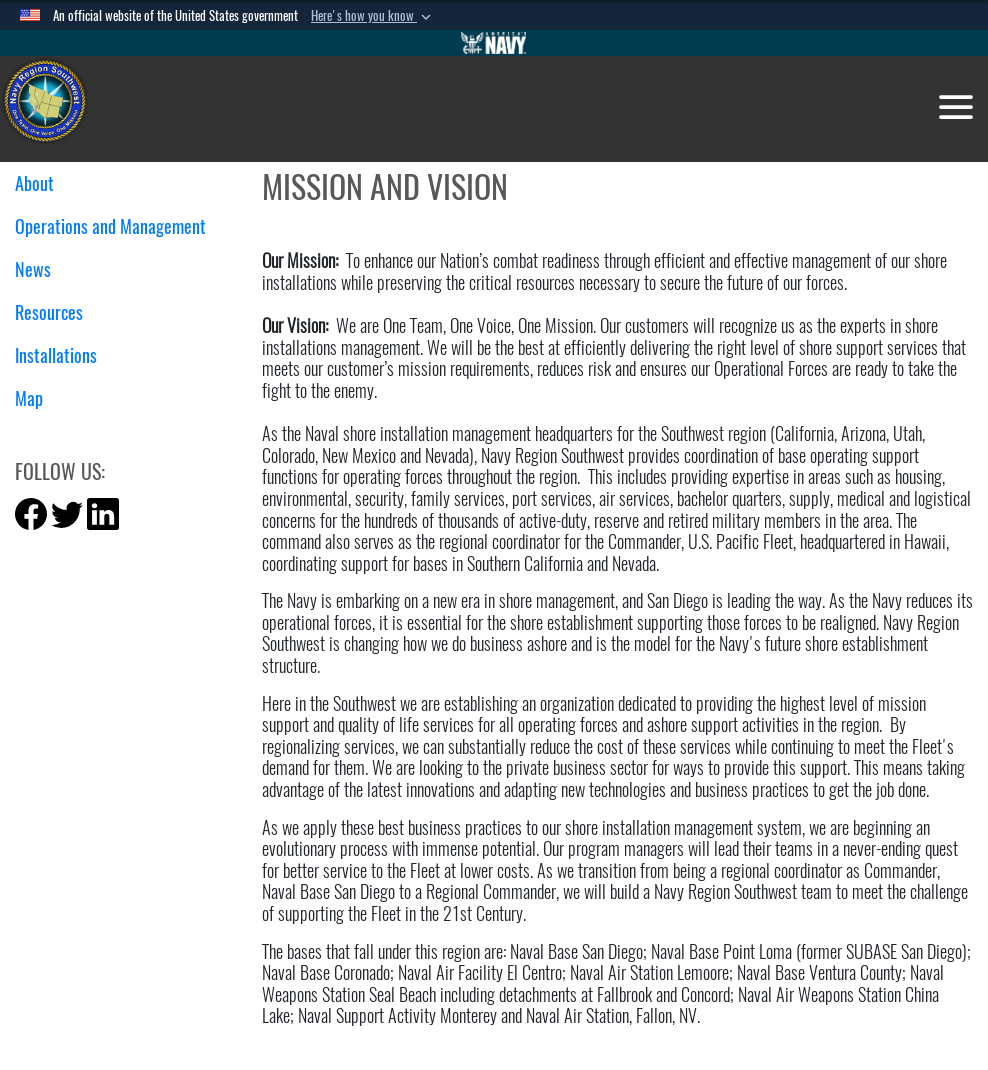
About (42, 183)
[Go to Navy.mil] (494, 43)
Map (29, 398)
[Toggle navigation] (956, 107)
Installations (63, 355)
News (40, 269)
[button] (373, 16)
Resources (56, 312)
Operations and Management (118, 226)
